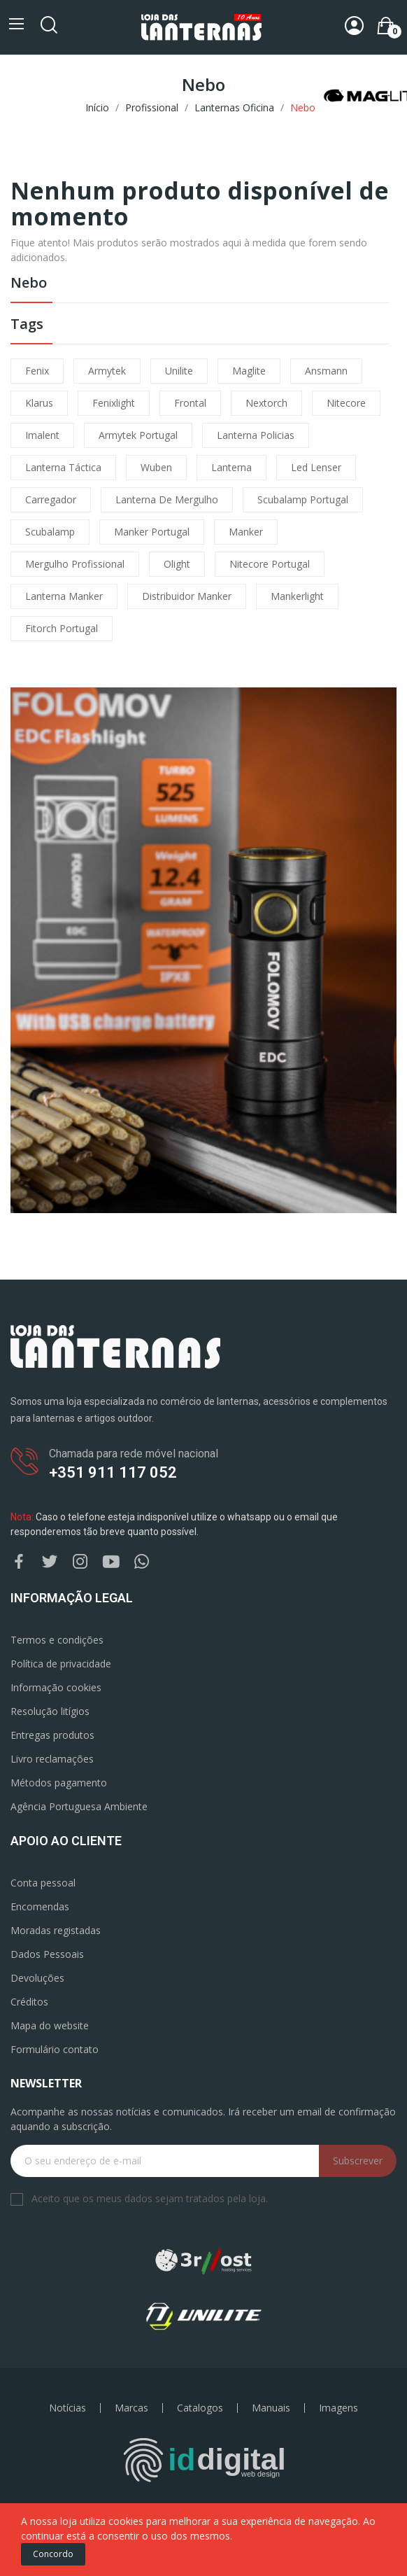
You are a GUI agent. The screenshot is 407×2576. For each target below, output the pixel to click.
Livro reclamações (52, 1758)
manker (246, 531)
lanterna (231, 467)
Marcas (131, 2408)
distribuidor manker (186, 596)
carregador (50, 499)
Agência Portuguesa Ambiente (79, 1806)
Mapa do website (49, 2025)
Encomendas (39, 1906)
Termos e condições (56, 1639)
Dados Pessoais (47, 1954)
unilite (179, 370)
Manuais (271, 2408)
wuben (156, 467)
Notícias (67, 2408)
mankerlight (297, 596)
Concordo (53, 2554)
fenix (37, 370)
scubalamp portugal (302, 499)
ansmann (326, 370)
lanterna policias (255, 435)
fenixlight (113, 403)
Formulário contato (54, 2049)
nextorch (266, 403)
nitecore (346, 403)
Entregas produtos (52, 1735)
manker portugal (152, 531)
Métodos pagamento (58, 1782)
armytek (107, 370)
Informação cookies (55, 1687)
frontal (190, 403)
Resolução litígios (50, 1711)
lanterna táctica (63, 467)
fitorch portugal (61, 628)
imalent (42, 435)
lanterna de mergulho (166, 499)
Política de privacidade (60, 1663)
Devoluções (37, 1977)
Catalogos (200, 2408)
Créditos (29, 2001)
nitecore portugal (269, 563)
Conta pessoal (43, 1882)
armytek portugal (138, 435)
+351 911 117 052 (113, 1472)
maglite (249, 370)
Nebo (28, 284)
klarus (39, 403)
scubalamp (50, 531)
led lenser (316, 467)
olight (177, 563)
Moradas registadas (55, 1930)
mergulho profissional (74, 563)
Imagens (338, 2408)
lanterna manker (64, 596)
